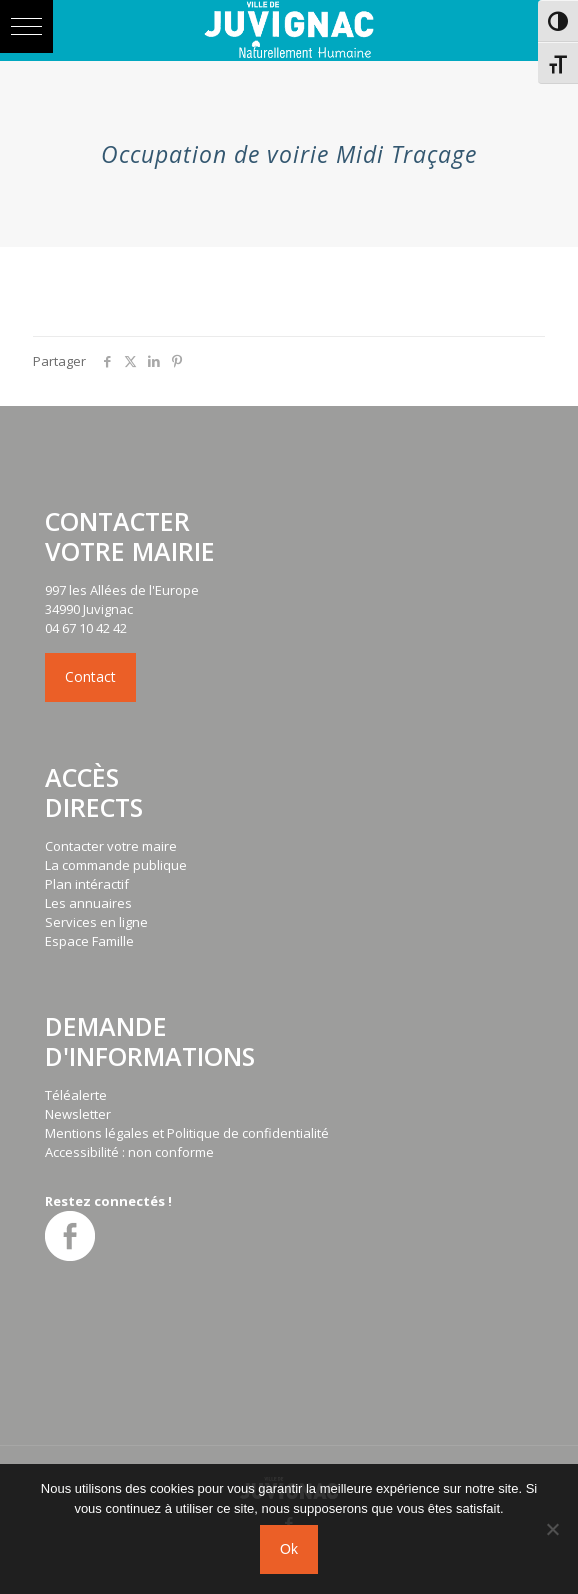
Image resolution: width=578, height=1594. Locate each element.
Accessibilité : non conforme (129, 1152)
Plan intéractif (87, 884)
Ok (289, 1549)
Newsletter (78, 1114)
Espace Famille (89, 941)
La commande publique (116, 865)
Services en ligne (96, 922)
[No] (553, 1529)
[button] (26, 26)
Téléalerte (76, 1095)
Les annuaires (88, 903)
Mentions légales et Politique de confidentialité (187, 1133)
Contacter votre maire (111, 846)
